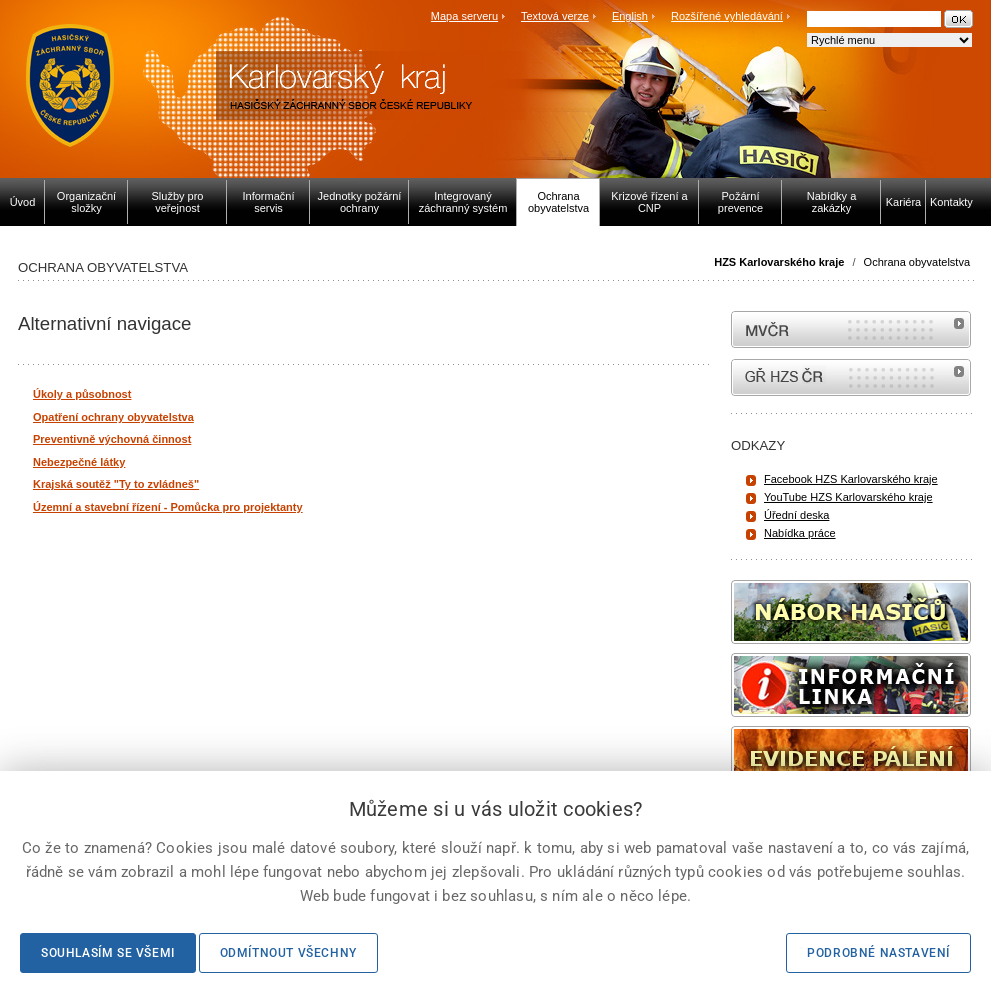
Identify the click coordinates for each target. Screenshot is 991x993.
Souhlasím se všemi (108, 953)
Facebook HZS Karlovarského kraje (851, 479)
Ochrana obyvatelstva (917, 262)
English (630, 16)
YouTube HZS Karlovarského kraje (848, 497)
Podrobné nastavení (878, 953)
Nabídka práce (800, 533)
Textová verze (555, 16)
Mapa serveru (464, 16)
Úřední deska (796, 515)
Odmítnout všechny (288, 953)
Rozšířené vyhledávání (727, 16)
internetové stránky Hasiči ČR (851, 377)
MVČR (851, 329)
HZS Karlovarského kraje (780, 262)
